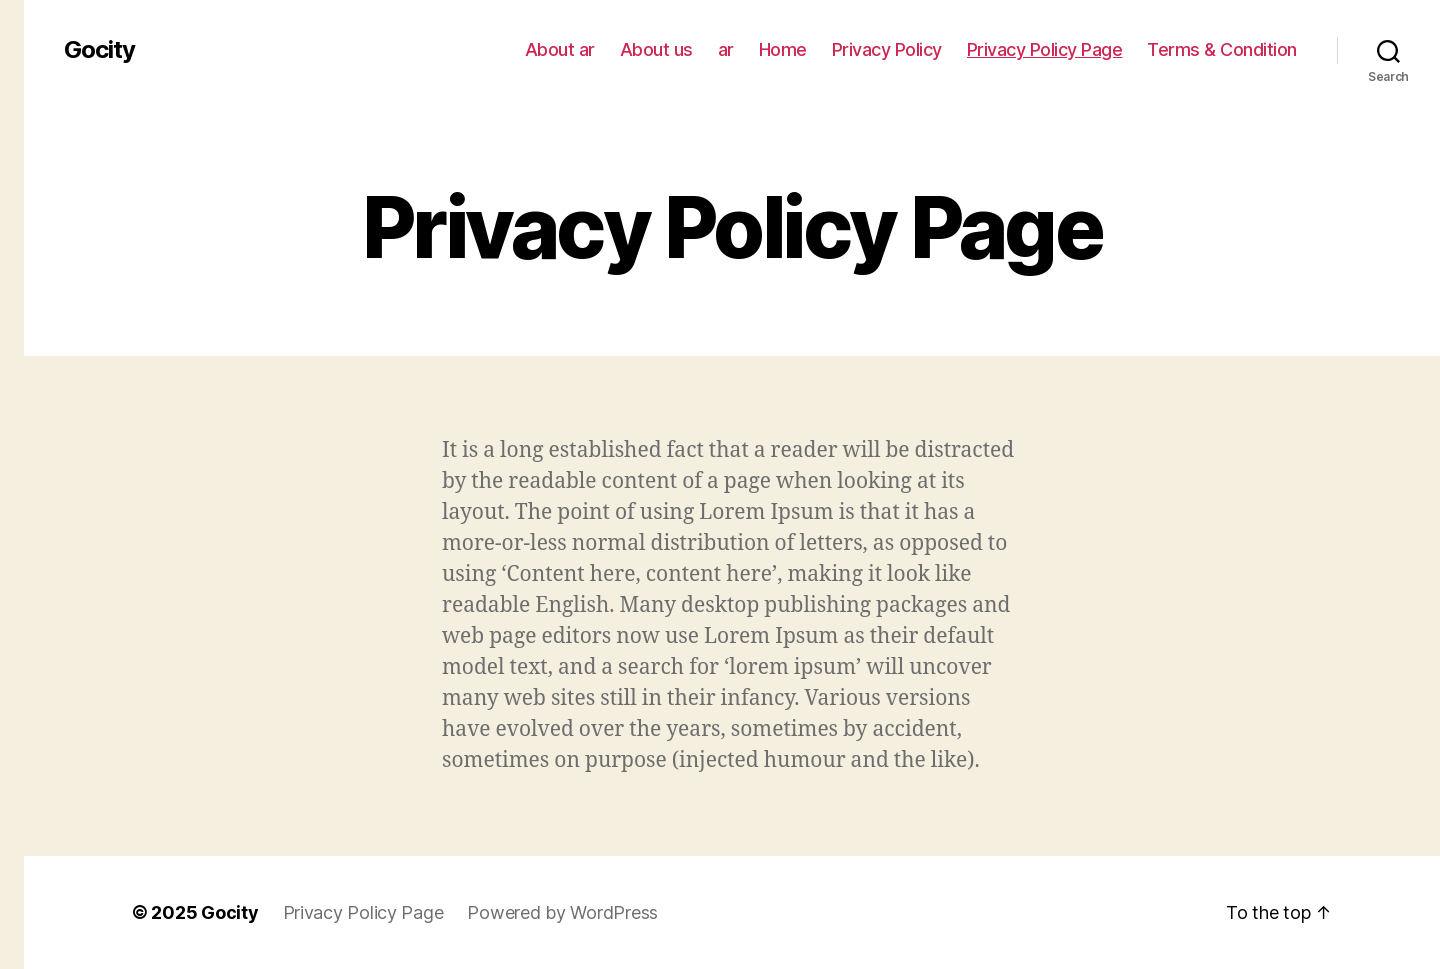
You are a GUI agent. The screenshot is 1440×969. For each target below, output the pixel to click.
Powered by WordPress (562, 912)
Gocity (99, 50)
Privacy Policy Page (1045, 49)
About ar (560, 49)
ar (726, 49)
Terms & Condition (1222, 49)
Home (783, 49)
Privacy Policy (887, 49)
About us (656, 49)
